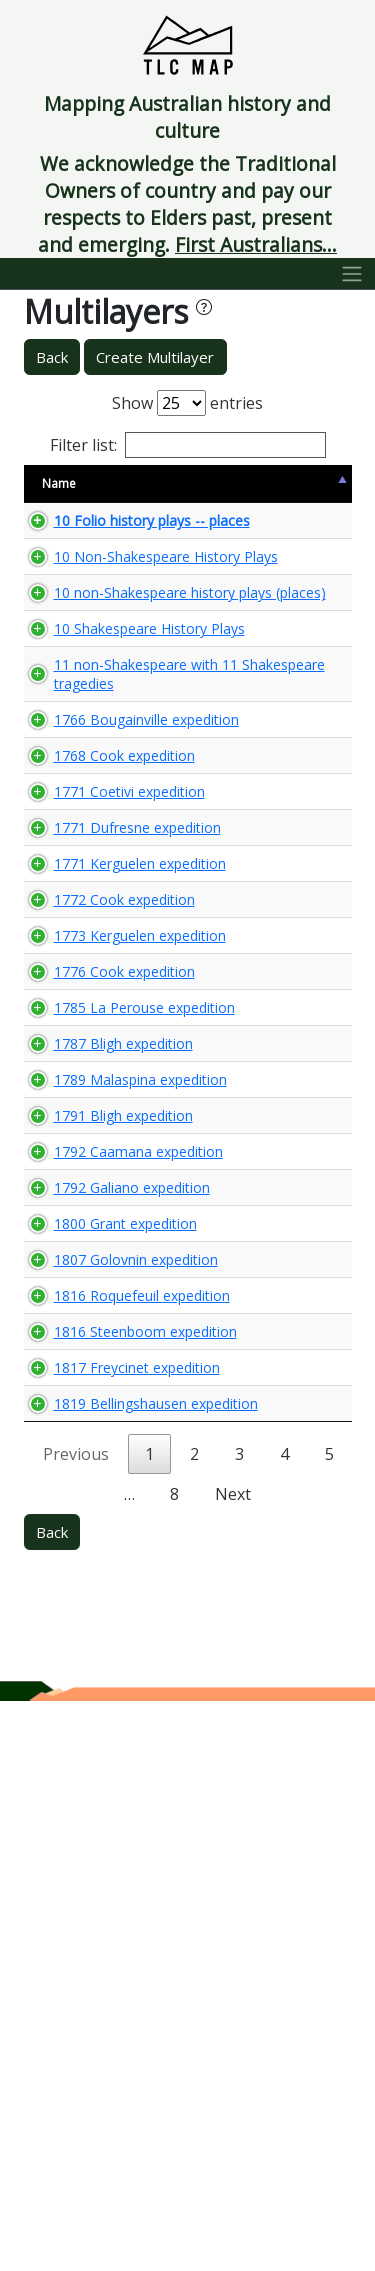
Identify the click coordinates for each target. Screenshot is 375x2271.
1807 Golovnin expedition (100, 1725)
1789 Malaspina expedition (105, 1450)
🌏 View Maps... (261, 530)
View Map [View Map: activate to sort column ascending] (229, 483)
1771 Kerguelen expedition (104, 1120)
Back (52, 357)
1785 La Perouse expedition (109, 1340)
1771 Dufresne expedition (102, 1065)
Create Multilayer (155, 357)
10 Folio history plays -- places (104, 530)
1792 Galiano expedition (96, 1615)
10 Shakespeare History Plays (105, 752)
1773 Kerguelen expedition (104, 1230)
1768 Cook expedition (89, 955)
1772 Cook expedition (89, 1175)
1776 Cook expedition (89, 1285)
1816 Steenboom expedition (110, 1835)
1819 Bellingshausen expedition (102, 1954)
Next (233, 2064)
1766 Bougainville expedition (111, 900)
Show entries (187, 403)
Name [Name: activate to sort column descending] (59, 483)
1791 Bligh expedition (88, 1505)
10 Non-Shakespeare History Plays (96, 594)
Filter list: (188, 445)
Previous (76, 2024)
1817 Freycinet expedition (101, 1890)
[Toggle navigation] (352, 274)
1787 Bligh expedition (88, 1395)
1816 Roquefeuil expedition (106, 1780)
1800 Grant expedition (90, 1670)
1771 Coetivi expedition (94, 1010)
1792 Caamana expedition (103, 1560)
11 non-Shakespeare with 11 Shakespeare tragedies (111, 826)
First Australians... (256, 244)
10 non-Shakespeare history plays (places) (95, 678)
